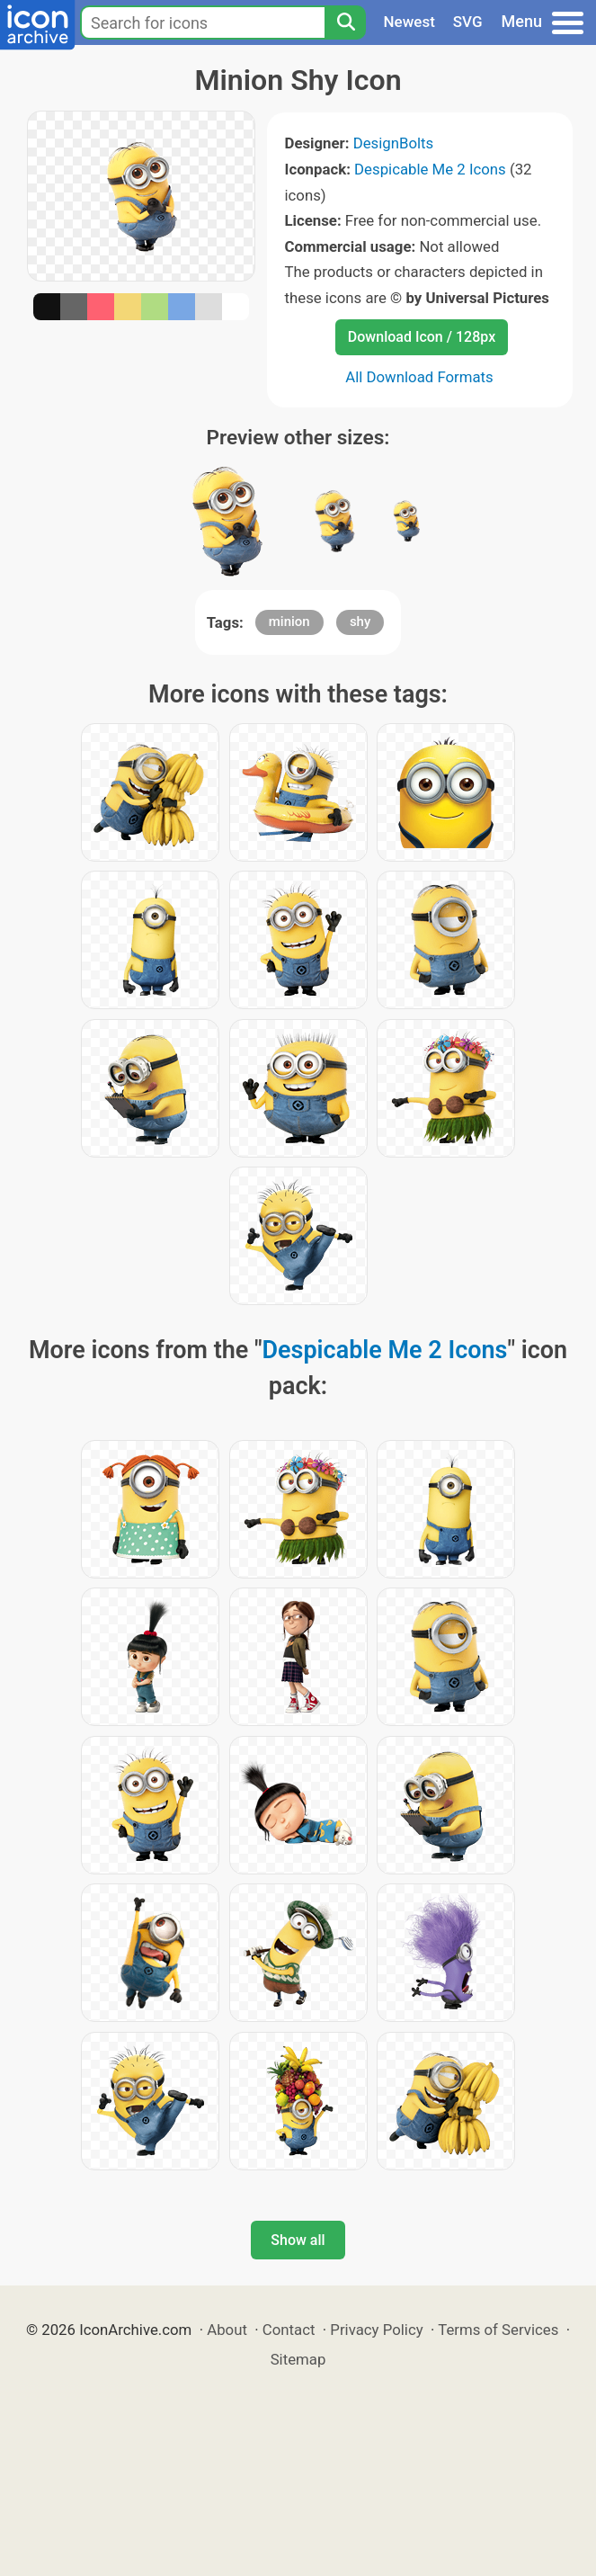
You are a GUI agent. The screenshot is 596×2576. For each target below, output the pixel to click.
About (227, 2330)
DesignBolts (393, 143)
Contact (289, 2330)
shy (360, 621)
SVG (468, 22)
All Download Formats (419, 377)
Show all (298, 2240)
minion (289, 621)
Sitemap (298, 2359)
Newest (409, 22)
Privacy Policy (376, 2330)
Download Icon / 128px (421, 336)
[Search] (345, 22)
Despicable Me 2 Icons (430, 169)
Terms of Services (498, 2330)
